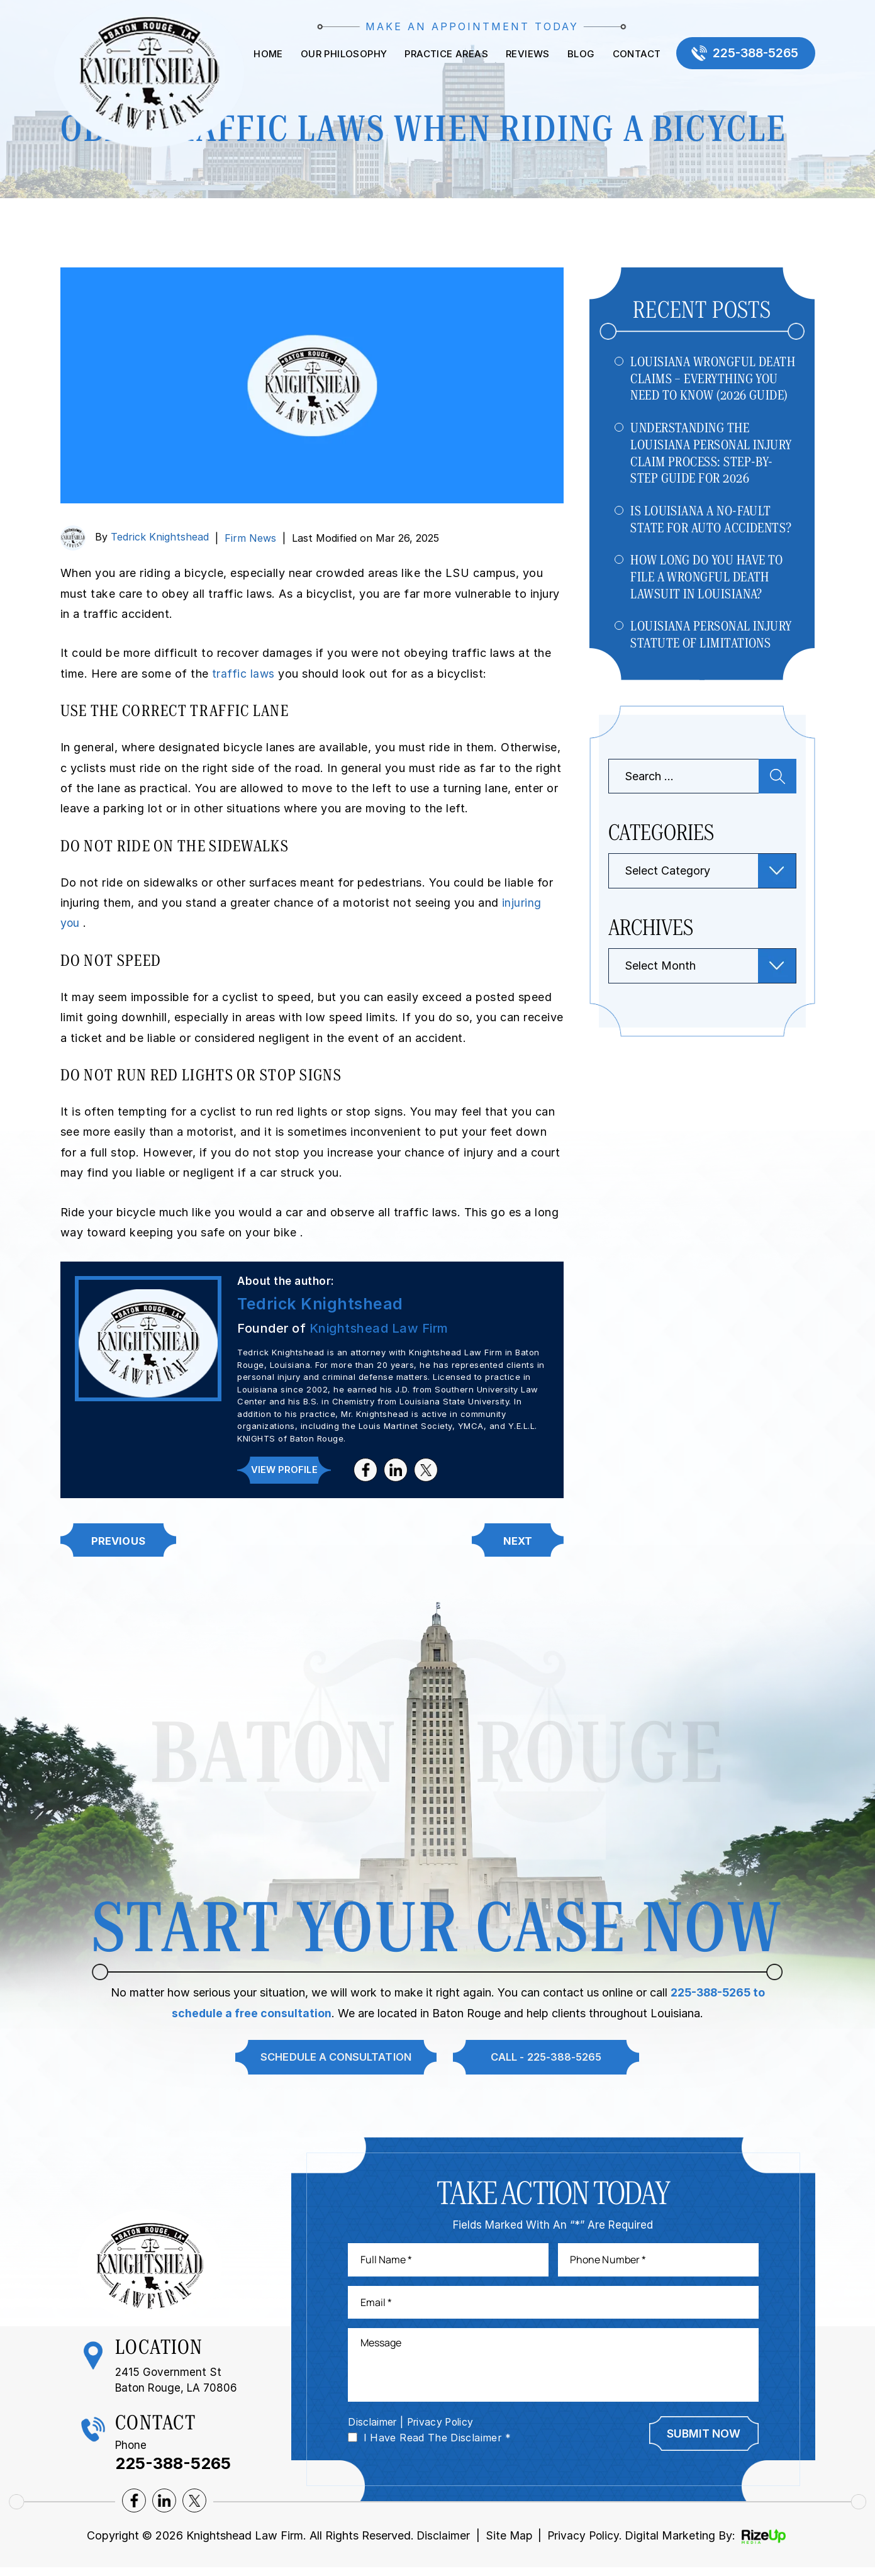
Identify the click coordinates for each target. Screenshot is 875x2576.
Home (262, 54)
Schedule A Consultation (331, 2059)
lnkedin (396, 1470)
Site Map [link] (508, 2543)
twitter (426, 1470)
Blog (575, 54)
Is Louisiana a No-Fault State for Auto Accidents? (712, 522)
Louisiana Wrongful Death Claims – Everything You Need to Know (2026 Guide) (713, 379)
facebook (366, 1470)
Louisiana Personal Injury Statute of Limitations (712, 640)
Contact (630, 54)
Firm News (250, 538)
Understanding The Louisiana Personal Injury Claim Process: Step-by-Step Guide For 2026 (712, 455)
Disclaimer (373, 2429)
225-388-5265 (753, 54)
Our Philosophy (337, 54)
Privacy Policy (445, 2429)
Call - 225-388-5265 (548, 2059)
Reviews (521, 54)
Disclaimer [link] (440, 2543)
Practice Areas (440, 54)
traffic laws (245, 673)
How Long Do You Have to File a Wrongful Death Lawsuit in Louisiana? (707, 581)
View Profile (284, 1470)
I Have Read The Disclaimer (437, 2445)
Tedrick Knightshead (160, 537)
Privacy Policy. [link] (586, 2543)
